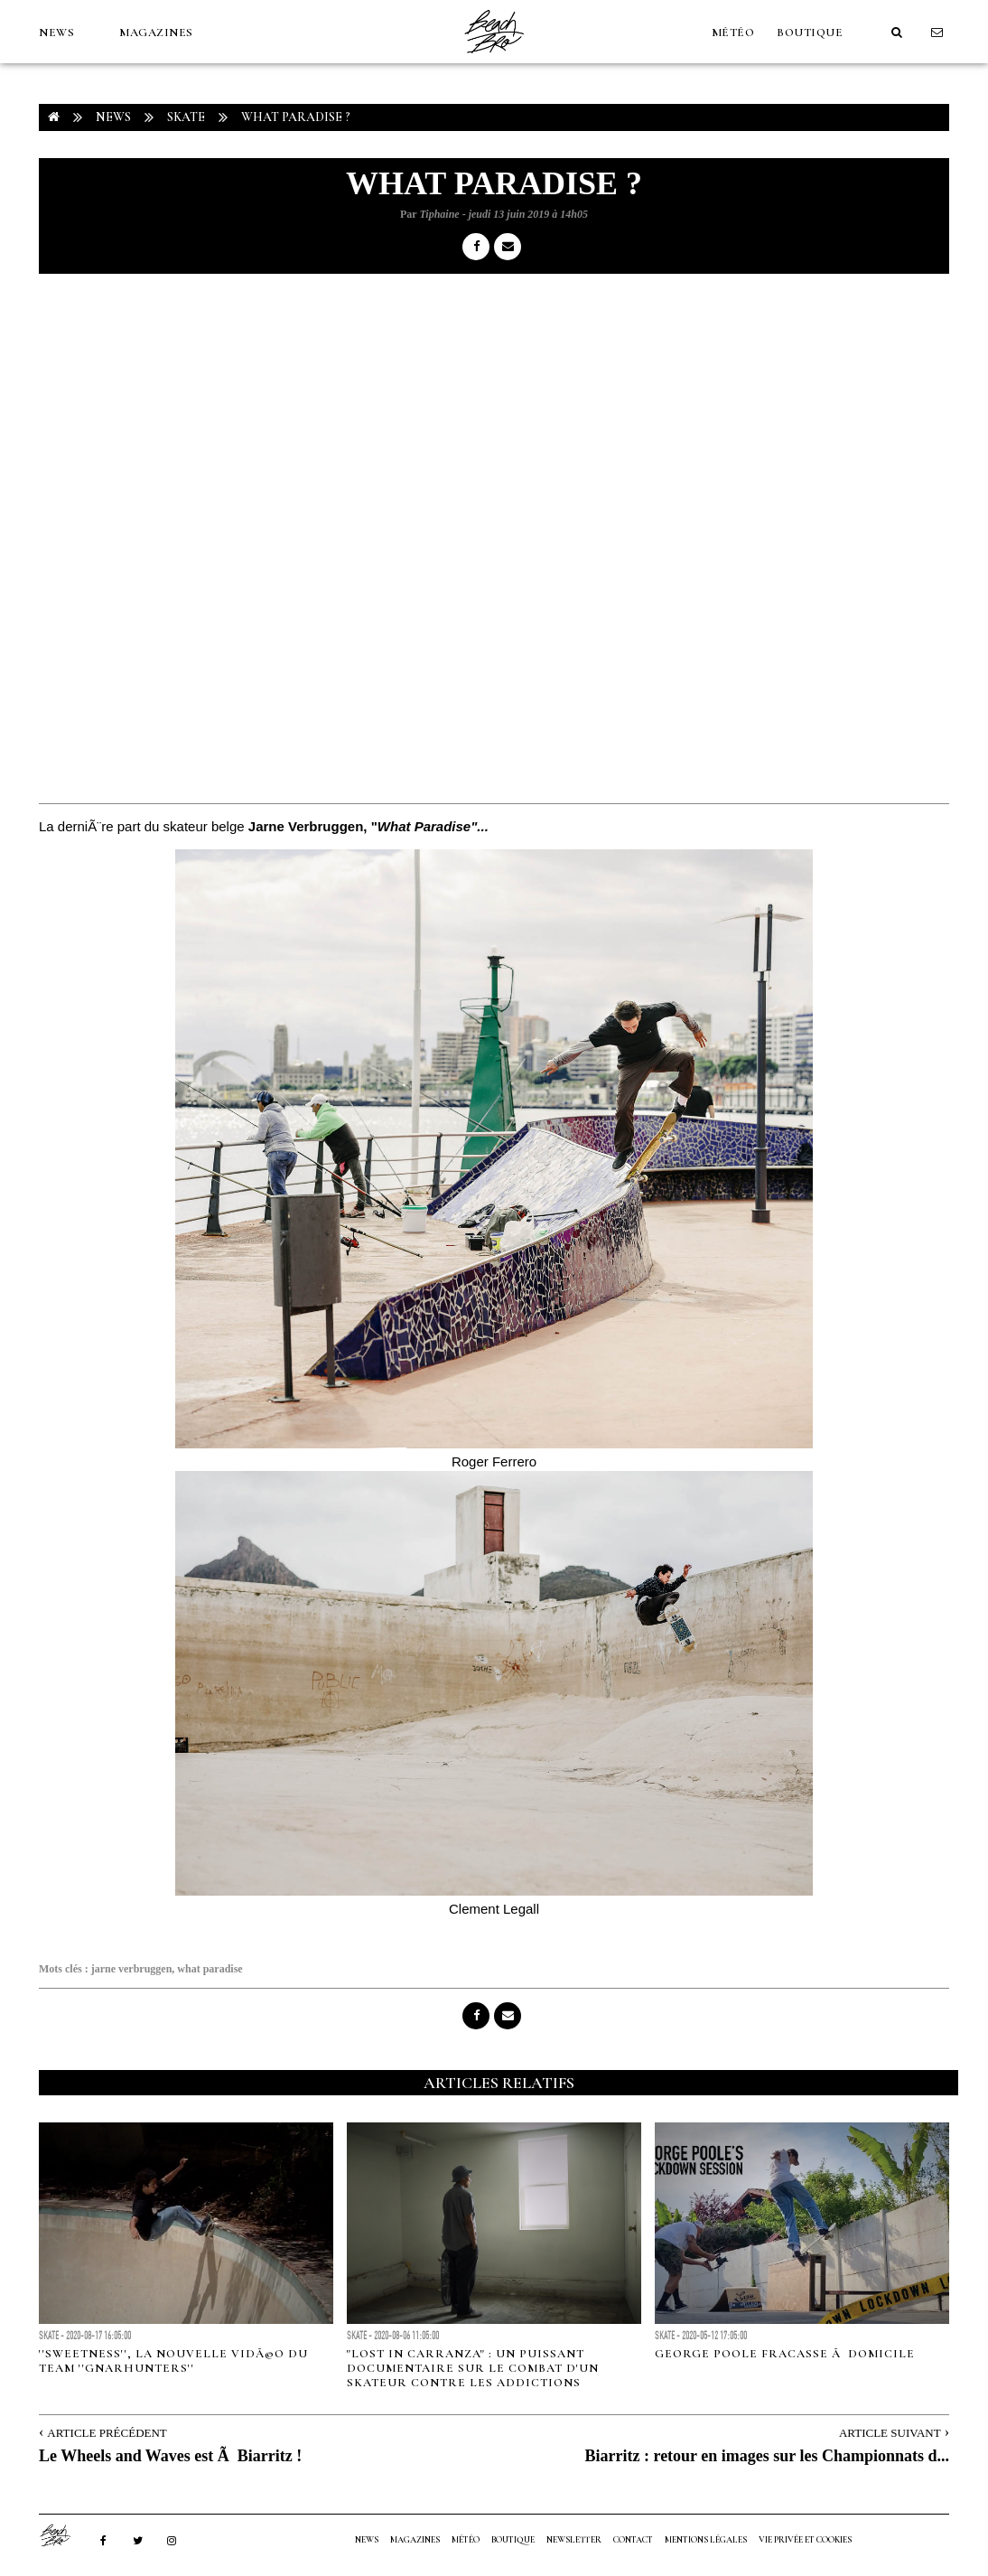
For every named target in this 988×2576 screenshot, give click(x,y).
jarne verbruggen (131, 1968)
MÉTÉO (733, 32)
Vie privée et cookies (805, 2539)
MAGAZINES (156, 32)
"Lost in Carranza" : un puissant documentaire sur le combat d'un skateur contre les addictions (473, 2368)
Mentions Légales (706, 2539)
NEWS (56, 32)
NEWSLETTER (573, 2539)
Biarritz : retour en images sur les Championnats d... (767, 2456)
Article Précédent (106, 2433)
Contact (633, 2539)
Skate (186, 117)
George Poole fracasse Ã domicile (785, 2354)
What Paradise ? (295, 117)
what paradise (209, 1968)
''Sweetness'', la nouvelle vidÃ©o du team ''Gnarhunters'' (173, 2361)
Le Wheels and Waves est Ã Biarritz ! (170, 2456)
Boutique (810, 32)
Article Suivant (890, 2433)
